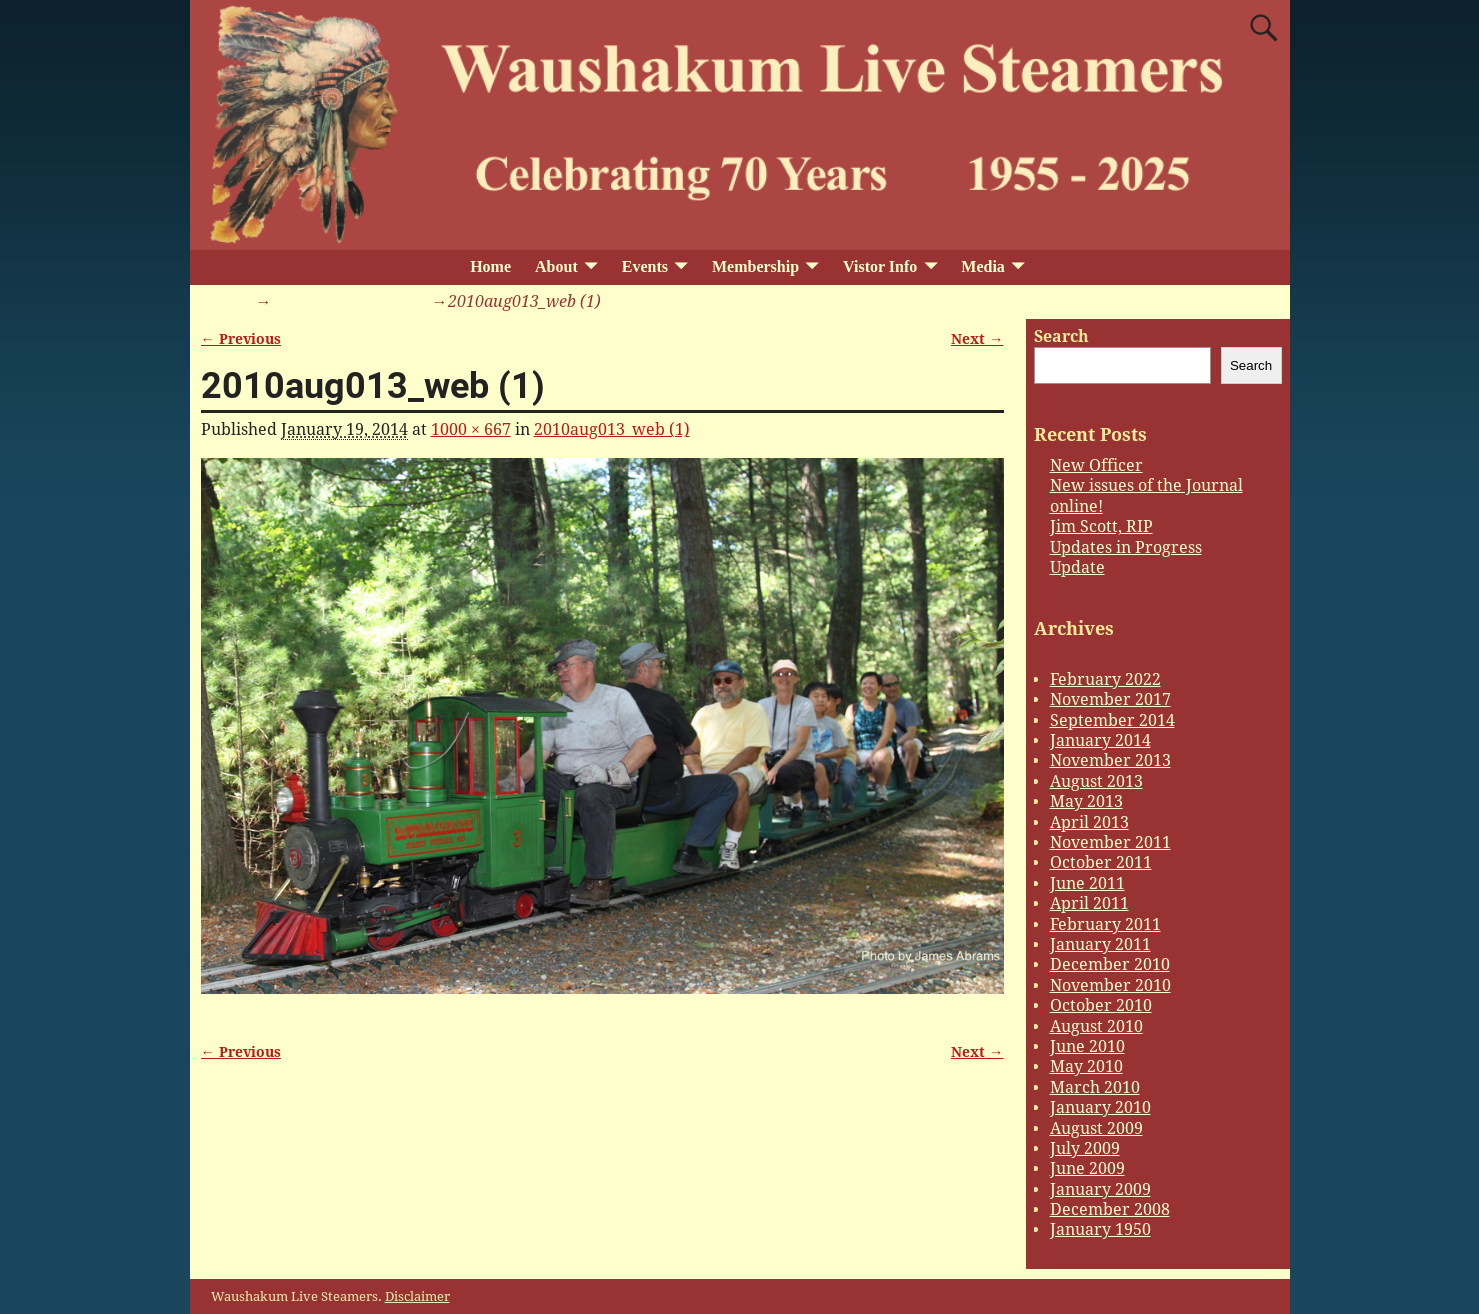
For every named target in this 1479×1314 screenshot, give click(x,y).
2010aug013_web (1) (350, 301)
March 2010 (1095, 1087)
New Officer (1096, 465)
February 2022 (1105, 679)
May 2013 (1086, 801)
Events (645, 266)
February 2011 (1105, 924)
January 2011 (1100, 944)
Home (490, 266)
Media (983, 266)
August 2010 (1096, 1026)
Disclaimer (417, 1296)
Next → (977, 339)
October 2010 (1101, 1005)
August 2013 (1096, 781)
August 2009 (1096, 1128)
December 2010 (1110, 964)
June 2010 (1087, 1046)
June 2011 (1087, 883)
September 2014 (1112, 720)
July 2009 (1085, 1148)
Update (1077, 567)
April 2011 (1089, 903)
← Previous (241, 339)
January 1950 (1100, 1229)
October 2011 (1101, 862)
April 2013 (1089, 822)
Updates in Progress (1126, 547)
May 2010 (1086, 1066)
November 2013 (1110, 760)
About (556, 266)
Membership (755, 266)
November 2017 (1110, 699)
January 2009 (1100, 1189)
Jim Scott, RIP (1101, 526)
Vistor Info (880, 266)
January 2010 (1100, 1107)
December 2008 (1110, 1209)
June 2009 (1087, 1168)
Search (1061, 336)
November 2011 (1110, 842)
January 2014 (1100, 740)
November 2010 (1110, 985)
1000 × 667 (471, 429)
